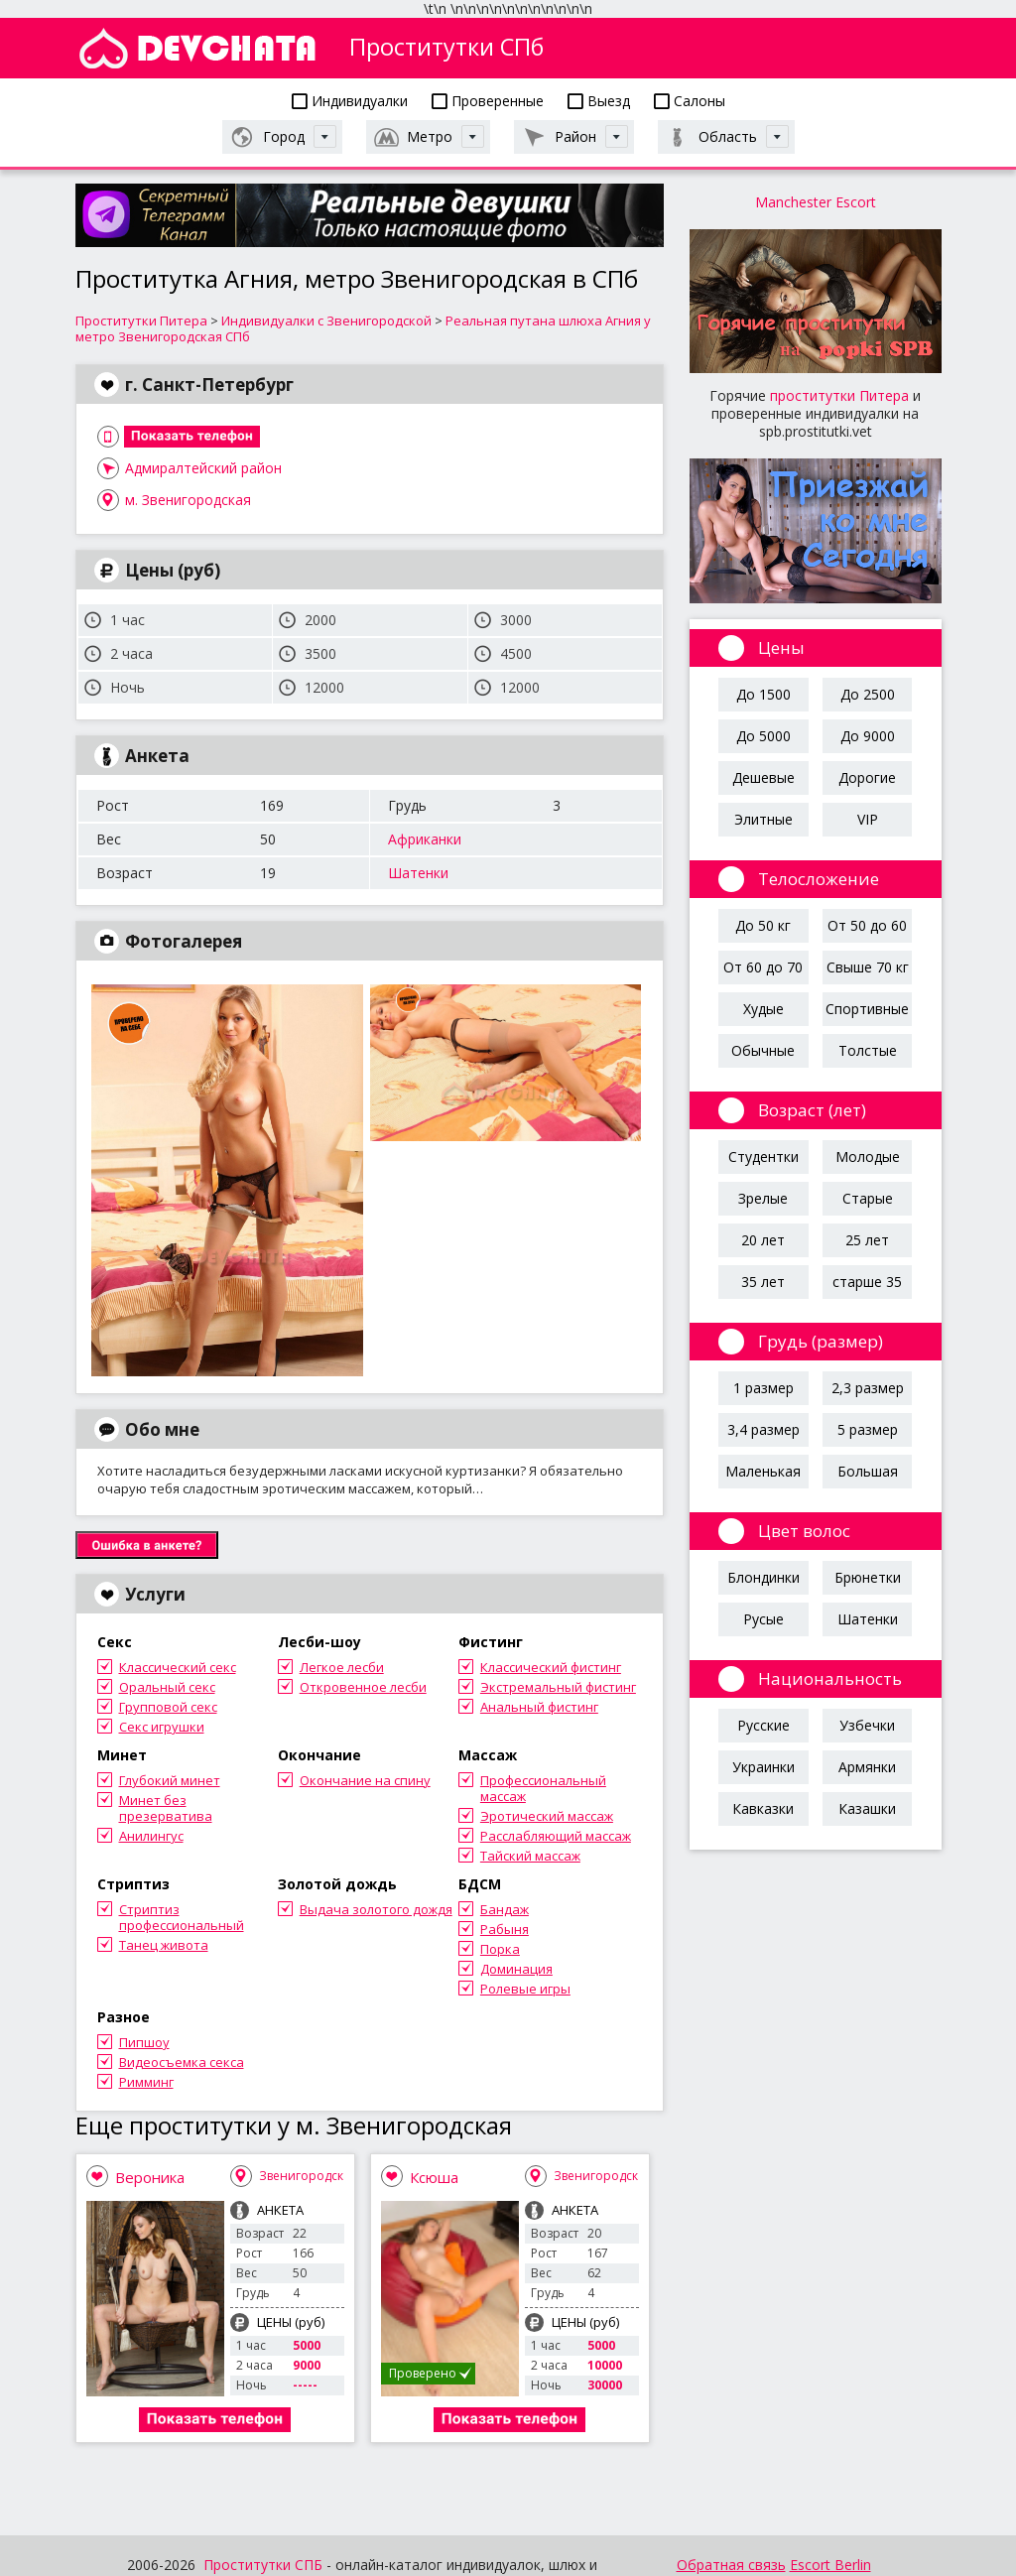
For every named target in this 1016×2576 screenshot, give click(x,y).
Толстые (867, 1050)
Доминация (516, 1969)
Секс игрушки (161, 1727)
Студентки (763, 1156)
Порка (500, 1949)
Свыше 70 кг (867, 967)
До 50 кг (763, 925)
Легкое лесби (342, 1667)
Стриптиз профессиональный (181, 1917)
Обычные (763, 1050)
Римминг (146, 2082)
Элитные (763, 819)
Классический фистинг (550, 1667)
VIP (867, 819)
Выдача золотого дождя (376, 1909)
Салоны (689, 100)
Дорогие (867, 777)
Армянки (867, 1766)
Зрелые (763, 1198)
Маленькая (763, 1471)
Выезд (599, 100)
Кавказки (763, 1808)
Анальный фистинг (539, 1707)
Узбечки (867, 1725)
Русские (763, 1725)
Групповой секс (168, 1707)
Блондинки (763, 1577)
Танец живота (163, 1945)
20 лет (763, 1239)
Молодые (867, 1156)
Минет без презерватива (165, 1808)
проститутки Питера (839, 395)
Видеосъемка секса (181, 2062)
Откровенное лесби (363, 1687)
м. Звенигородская (188, 499)
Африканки (424, 839)
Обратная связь (731, 2564)
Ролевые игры (525, 1988)
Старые (867, 1198)
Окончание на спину (365, 1780)
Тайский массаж (530, 1856)
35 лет (763, 1281)
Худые (763, 1008)
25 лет (867, 1239)
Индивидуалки (350, 100)
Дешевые (763, 777)
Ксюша (434, 2177)
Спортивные (867, 1008)
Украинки (763, 1766)
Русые (763, 1619)
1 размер (763, 1387)
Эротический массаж (546, 1816)
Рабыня (504, 1929)
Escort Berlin (830, 2564)
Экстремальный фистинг (558, 1687)
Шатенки (418, 872)
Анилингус (151, 1836)
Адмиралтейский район (203, 467)
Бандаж (504, 1909)
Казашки (867, 1808)
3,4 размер (763, 1429)
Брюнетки (867, 1577)
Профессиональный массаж (543, 1788)
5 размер (867, 1429)
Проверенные (488, 100)
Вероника (150, 2177)
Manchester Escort (815, 202)
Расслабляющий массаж (555, 1836)
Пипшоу (144, 2042)
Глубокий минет (169, 1780)
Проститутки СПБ (262, 2564)
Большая (867, 1471)
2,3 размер (867, 1387)
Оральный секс (167, 1687)
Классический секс (177, 1667)
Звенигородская (308, 2175)
